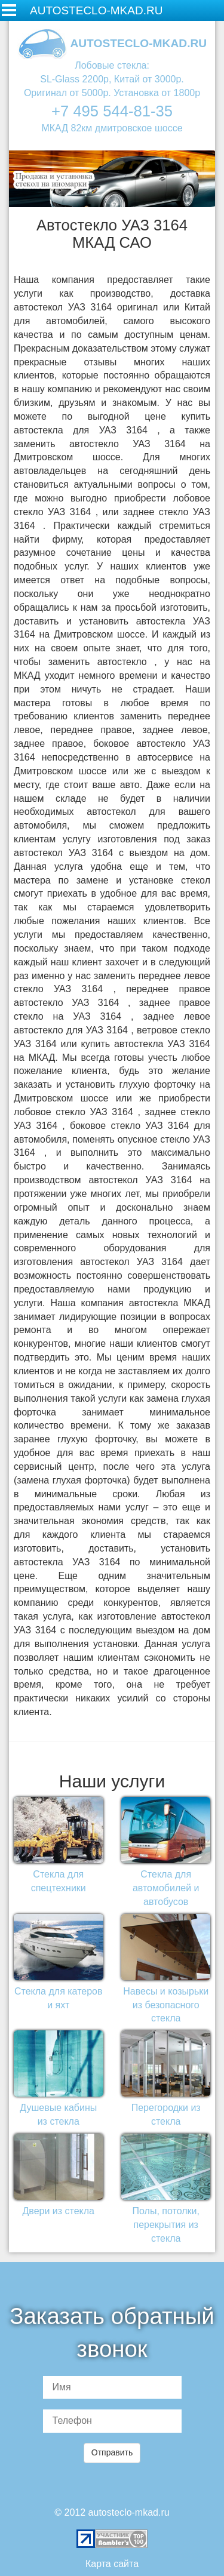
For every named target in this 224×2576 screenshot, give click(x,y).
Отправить (112, 2452)
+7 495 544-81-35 (112, 111)
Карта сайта (112, 2564)
